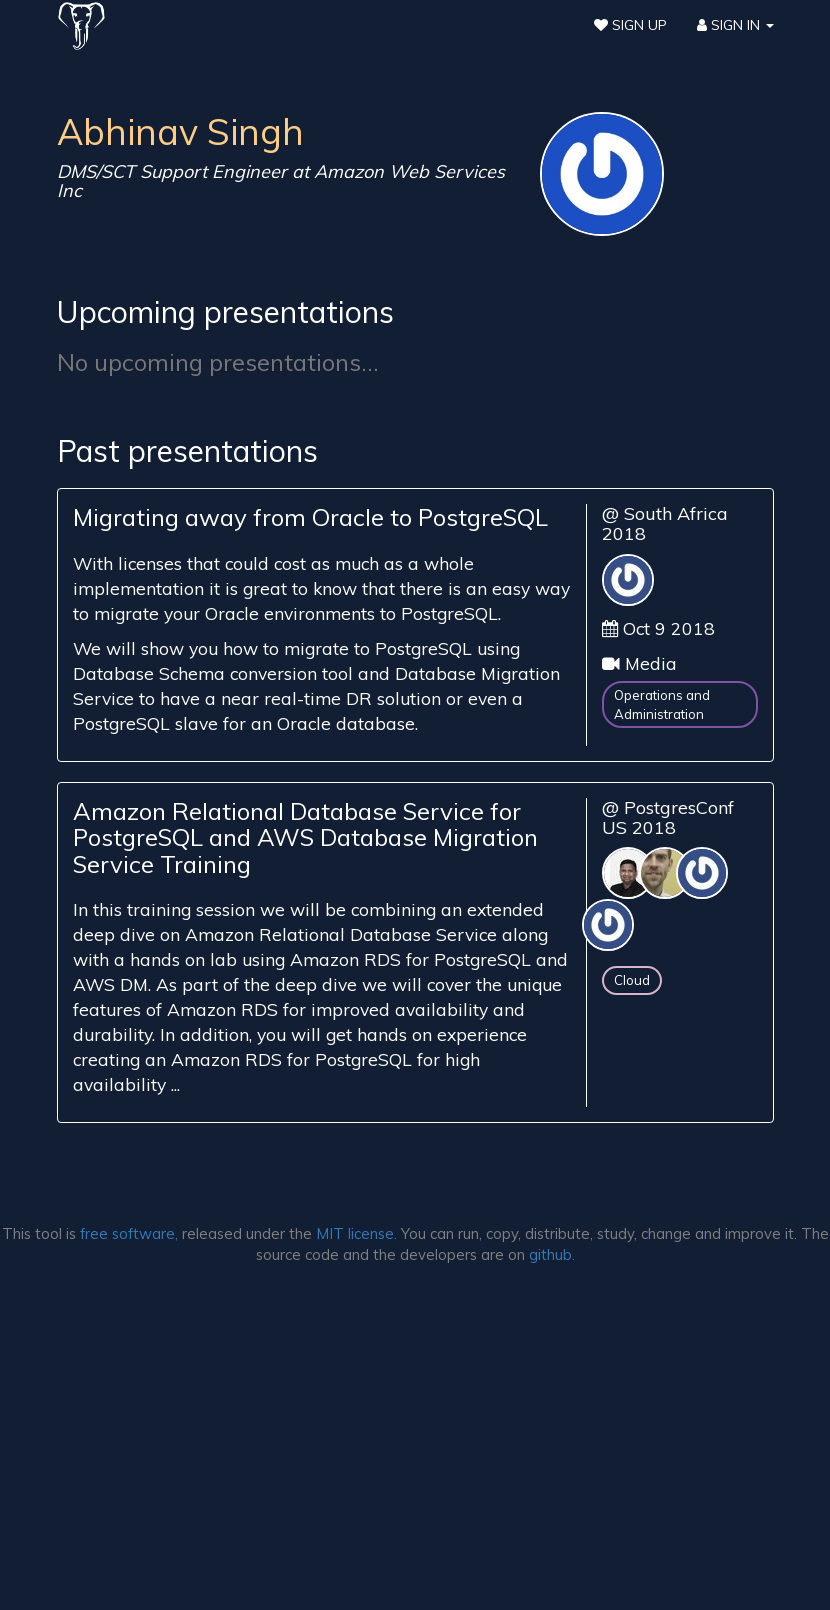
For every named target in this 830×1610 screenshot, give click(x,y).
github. (552, 1254)
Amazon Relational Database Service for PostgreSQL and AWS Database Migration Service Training (305, 837)
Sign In (735, 25)
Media (651, 663)
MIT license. (356, 1233)
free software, (129, 1233)
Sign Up (630, 25)
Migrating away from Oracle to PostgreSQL (310, 517)
